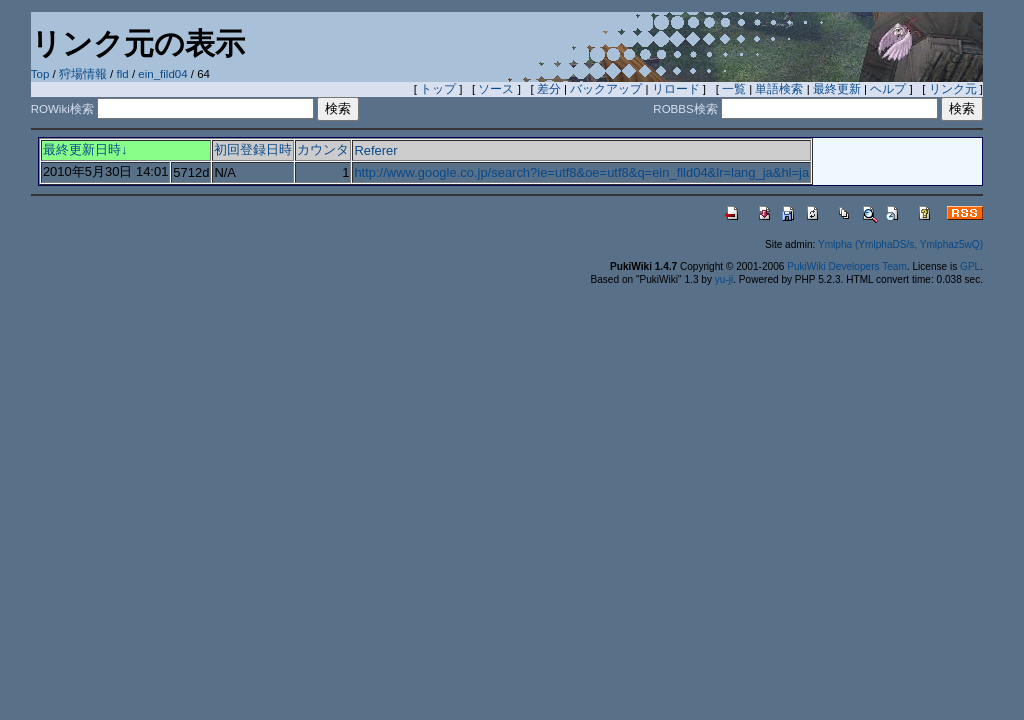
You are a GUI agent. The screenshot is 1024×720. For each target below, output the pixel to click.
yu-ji (724, 279)
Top (40, 74)
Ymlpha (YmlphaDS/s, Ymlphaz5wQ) (900, 244)
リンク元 (953, 89)
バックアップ (606, 89)
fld (123, 74)
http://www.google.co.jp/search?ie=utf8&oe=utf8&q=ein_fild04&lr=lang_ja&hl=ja (581, 172)
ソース (496, 89)
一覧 (734, 89)
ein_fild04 (162, 74)
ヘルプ (888, 89)
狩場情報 (83, 74)
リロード (676, 89)
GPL (970, 266)
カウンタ (323, 149)
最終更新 (837, 89)
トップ (438, 89)
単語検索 (779, 89)
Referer (375, 150)
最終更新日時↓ (85, 149)
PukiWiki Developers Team (847, 266)
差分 (549, 89)
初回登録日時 (253, 149)
